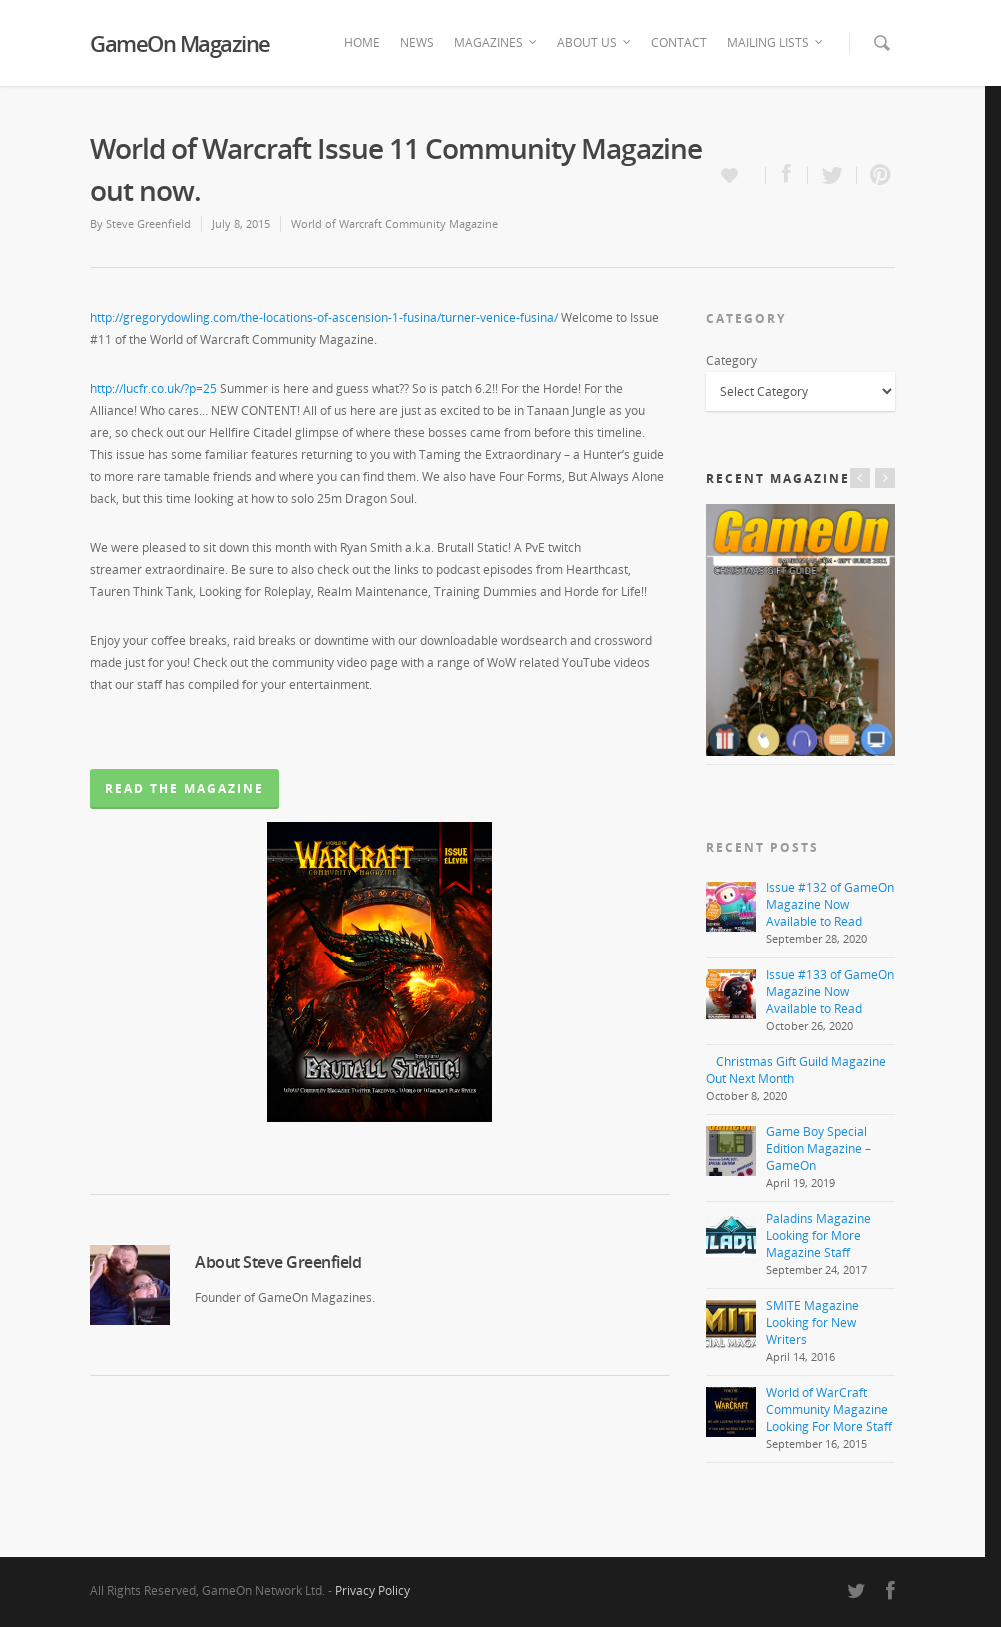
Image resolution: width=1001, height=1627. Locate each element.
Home (362, 42)
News (417, 42)
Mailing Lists (776, 43)
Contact (679, 42)
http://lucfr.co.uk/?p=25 (153, 388)
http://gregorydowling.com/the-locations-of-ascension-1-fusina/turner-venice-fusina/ (324, 317)
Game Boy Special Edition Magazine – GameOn (818, 1148)
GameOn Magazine (180, 43)
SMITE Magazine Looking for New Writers (812, 1322)
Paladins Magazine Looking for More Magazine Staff (818, 1235)
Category (731, 360)
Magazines (496, 43)
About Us (595, 43)
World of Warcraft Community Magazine (394, 223)
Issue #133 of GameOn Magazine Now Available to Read (830, 991)
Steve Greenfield (148, 223)
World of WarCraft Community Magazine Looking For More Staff (829, 1409)
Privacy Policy (372, 1590)
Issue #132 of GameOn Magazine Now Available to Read (830, 904)
